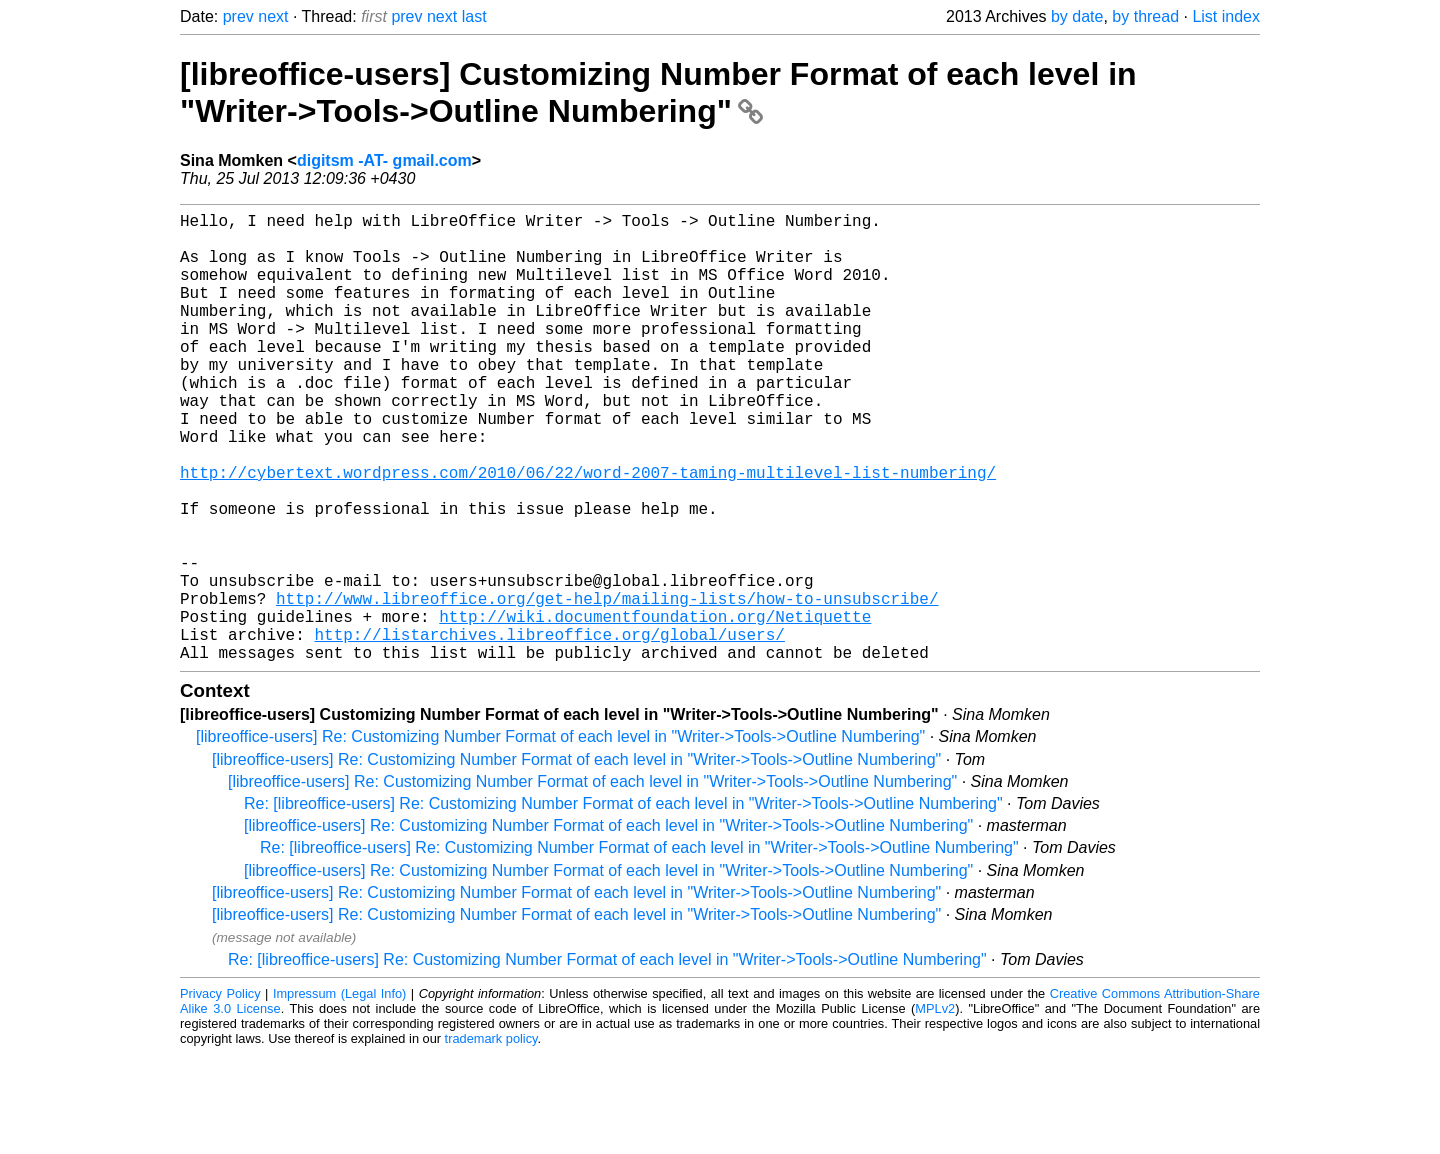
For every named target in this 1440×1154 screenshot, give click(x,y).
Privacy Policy (220, 1093)
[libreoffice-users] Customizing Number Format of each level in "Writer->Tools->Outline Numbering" (658, 92)
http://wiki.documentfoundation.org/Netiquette (655, 708)
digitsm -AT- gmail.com (384, 160)
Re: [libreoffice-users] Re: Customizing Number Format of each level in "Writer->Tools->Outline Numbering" (623, 903)
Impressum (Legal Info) (339, 1093)
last (474, 16)
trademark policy (491, 1138)
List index (1226, 16)
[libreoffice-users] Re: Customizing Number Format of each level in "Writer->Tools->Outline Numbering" (560, 836)
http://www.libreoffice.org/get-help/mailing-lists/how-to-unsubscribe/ (607, 686)
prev (238, 16)
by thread (1145, 16)
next (273, 16)
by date (1077, 16)
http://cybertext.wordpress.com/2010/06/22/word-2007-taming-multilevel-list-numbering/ (588, 532)
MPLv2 (935, 1108)
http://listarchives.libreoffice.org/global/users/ (549, 730)
